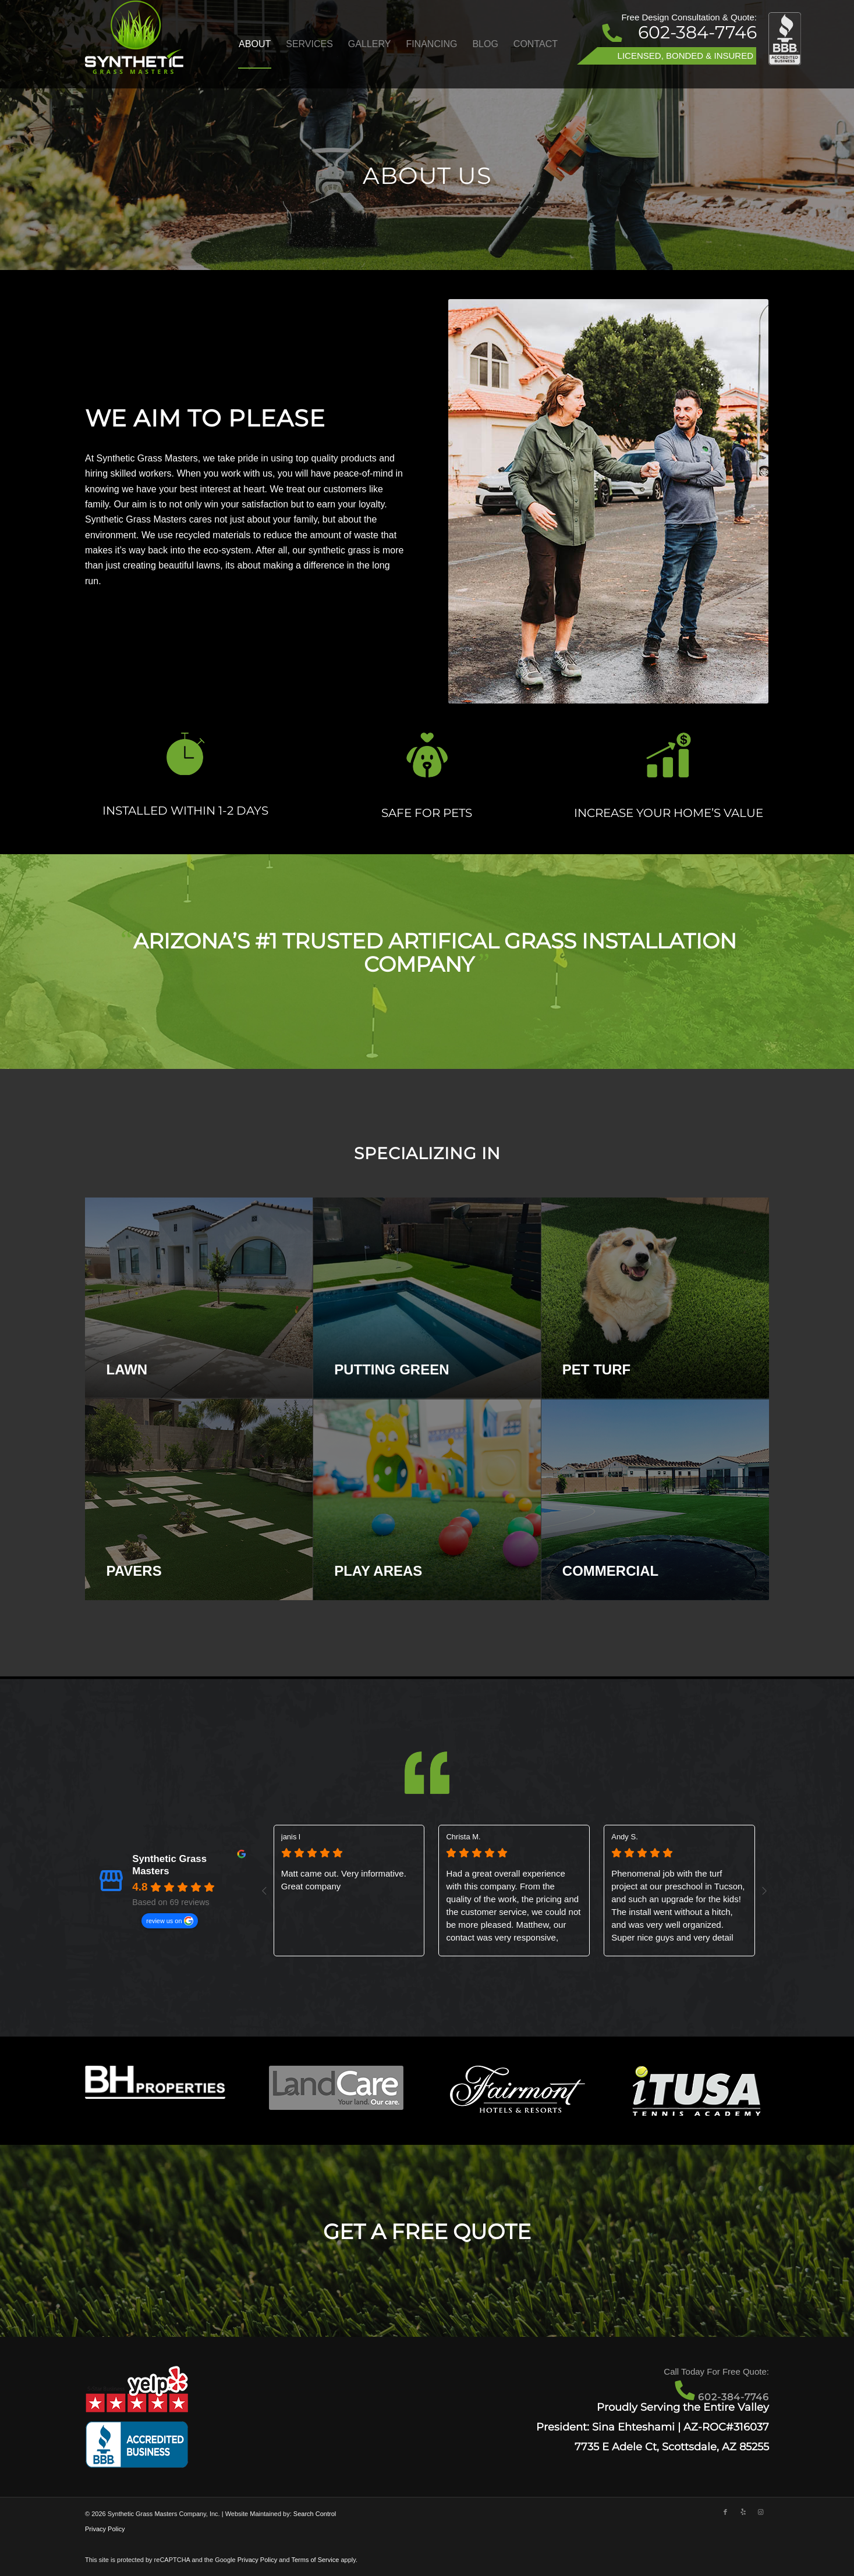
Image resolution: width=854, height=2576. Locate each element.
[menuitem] (254, 44)
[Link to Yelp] (743, 2512)
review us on (164, 1921)
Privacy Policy (105, 2528)
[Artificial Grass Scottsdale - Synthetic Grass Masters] (134, 44)
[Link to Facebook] (725, 2512)
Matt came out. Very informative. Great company (343, 1879)
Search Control (314, 2513)
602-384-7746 (697, 32)
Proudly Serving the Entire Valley (683, 2407)
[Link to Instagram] (760, 2512)
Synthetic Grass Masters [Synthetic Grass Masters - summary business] (169, 1865)
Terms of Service (315, 2559)
